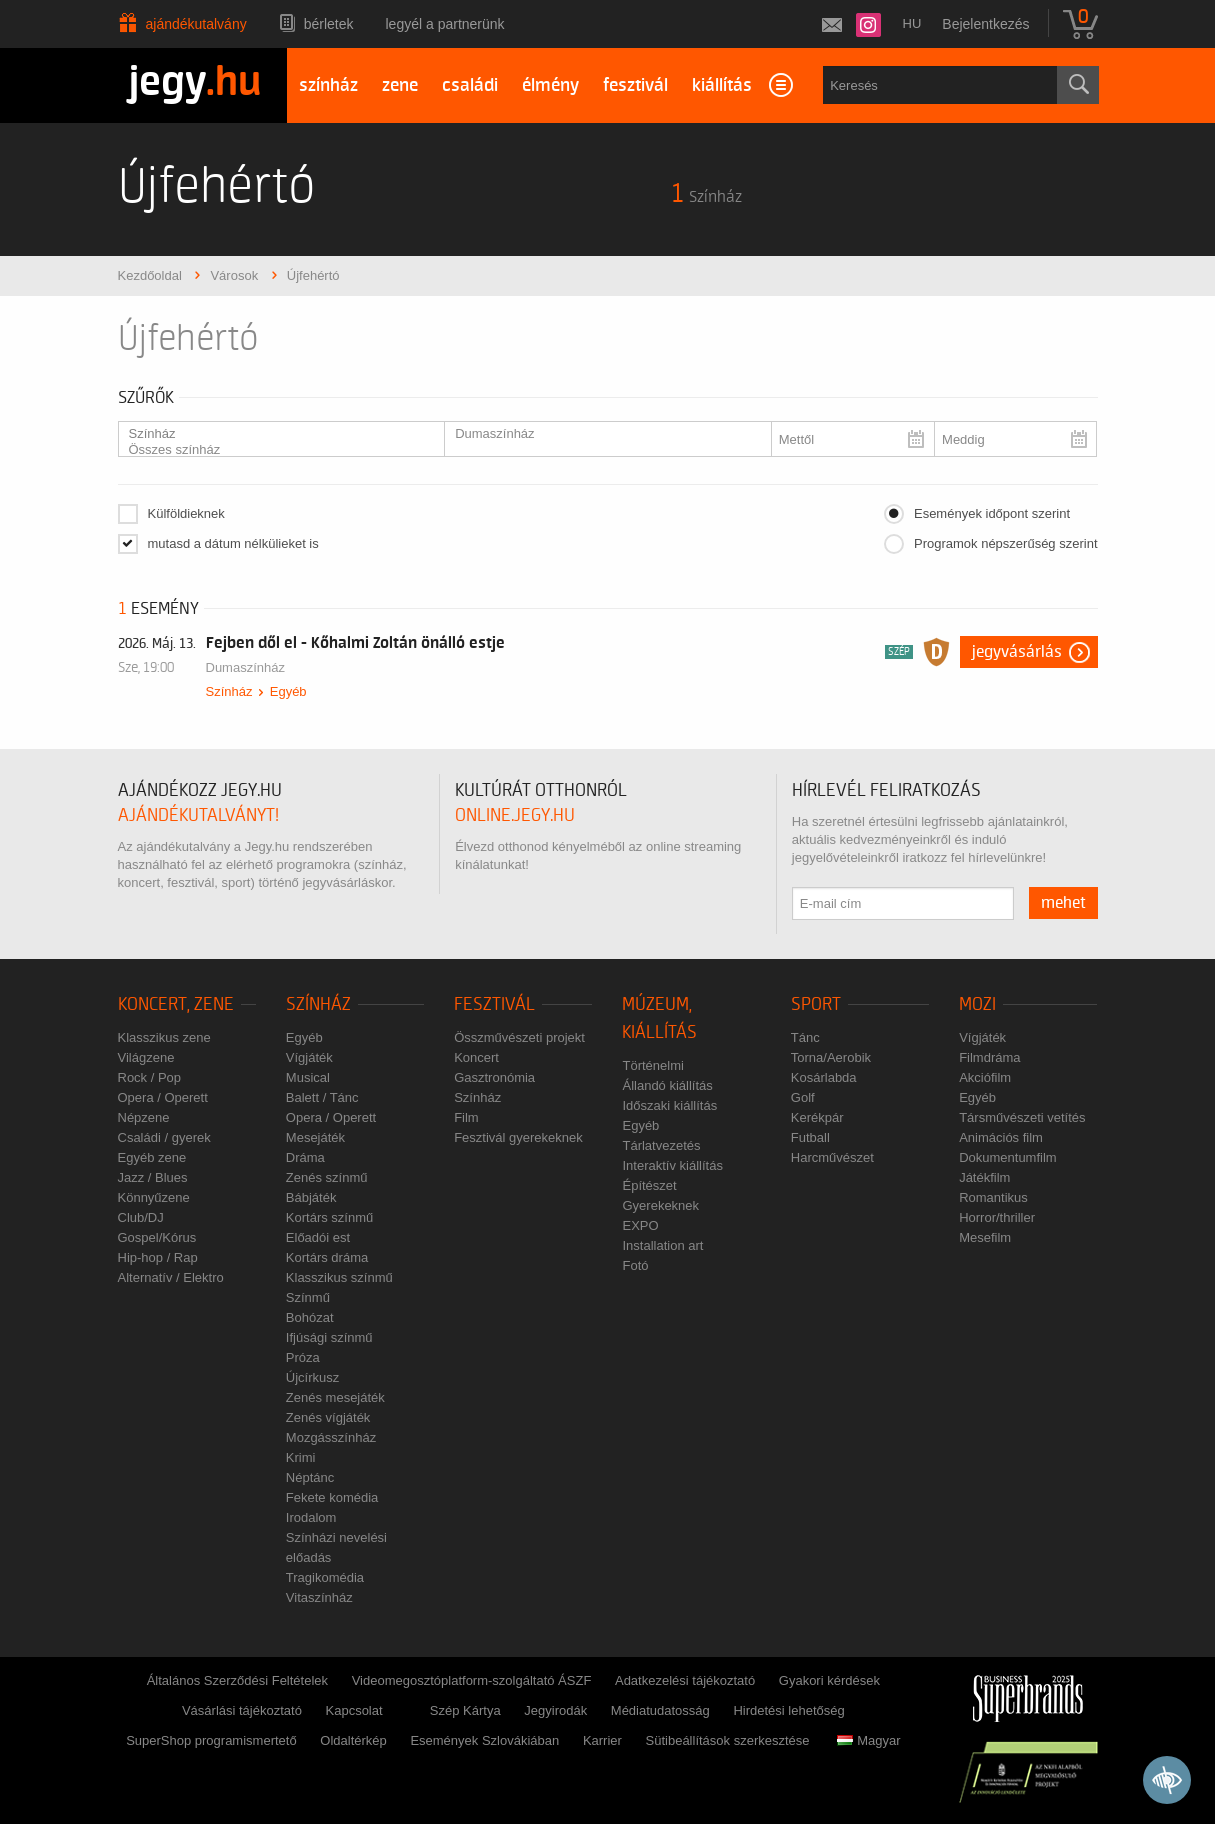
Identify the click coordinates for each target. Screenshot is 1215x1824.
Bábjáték (311, 1197)
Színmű (308, 1297)
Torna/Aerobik (831, 1057)
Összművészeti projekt (519, 1037)
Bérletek (329, 24)
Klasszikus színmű (339, 1277)
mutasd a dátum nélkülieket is (233, 543)
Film (466, 1117)
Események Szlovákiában (484, 1740)
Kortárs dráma (327, 1257)
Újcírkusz (312, 1377)
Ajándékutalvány (196, 24)
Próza (303, 1357)
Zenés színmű (327, 1177)
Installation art (662, 1245)
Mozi (977, 1004)
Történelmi (652, 1065)
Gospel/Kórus (157, 1237)
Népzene (144, 1117)
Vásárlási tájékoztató (242, 1710)
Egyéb (288, 691)
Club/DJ (141, 1217)
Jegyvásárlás (1017, 652)
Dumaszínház (600, 434)
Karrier (602, 1740)
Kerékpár (817, 1117)
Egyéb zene (152, 1157)
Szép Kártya (465, 1710)
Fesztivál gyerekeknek (518, 1137)
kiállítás (722, 85)
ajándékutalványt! (198, 815)
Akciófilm (985, 1077)
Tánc (805, 1037)
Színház (274, 434)
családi (470, 85)
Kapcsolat (354, 1710)
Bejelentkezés (985, 24)
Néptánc (310, 1477)
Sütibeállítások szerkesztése (728, 1740)
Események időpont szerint (992, 513)
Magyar (868, 1740)
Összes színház (274, 450)
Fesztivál (494, 1004)
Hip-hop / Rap (158, 1257)
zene (400, 85)
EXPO (640, 1225)
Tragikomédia (325, 1577)
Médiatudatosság (660, 1710)
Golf (803, 1097)
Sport (816, 1004)
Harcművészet (832, 1157)
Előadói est (318, 1237)
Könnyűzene (154, 1197)
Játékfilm (984, 1177)
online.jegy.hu (515, 815)
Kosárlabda (824, 1077)
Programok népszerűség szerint (1006, 543)
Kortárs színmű (329, 1217)
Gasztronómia (494, 1077)
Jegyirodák (555, 1710)
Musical (308, 1077)
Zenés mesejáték (335, 1397)
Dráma (305, 1157)
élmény (550, 85)
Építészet (649, 1185)
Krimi (301, 1457)
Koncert (476, 1057)
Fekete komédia (332, 1497)
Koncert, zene (176, 1004)
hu (912, 23)
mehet (1063, 903)
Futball (810, 1137)
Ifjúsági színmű (329, 1337)
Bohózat (310, 1317)
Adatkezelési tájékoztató (685, 1680)
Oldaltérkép (353, 1740)
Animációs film (1001, 1137)
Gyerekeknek (660, 1205)
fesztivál (635, 85)
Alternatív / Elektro (171, 1277)
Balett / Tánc (322, 1097)
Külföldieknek (186, 513)
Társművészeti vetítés (1022, 1117)
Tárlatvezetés (661, 1145)
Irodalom (311, 1517)
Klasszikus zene (164, 1037)
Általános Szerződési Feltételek (237, 1680)
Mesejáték (315, 1137)
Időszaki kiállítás (669, 1105)
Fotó (635, 1265)
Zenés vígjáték (328, 1417)
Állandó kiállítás (667, 1085)
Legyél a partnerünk (445, 24)
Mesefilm (985, 1237)
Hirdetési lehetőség (788, 1710)
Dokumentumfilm (1008, 1157)
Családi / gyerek (164, 1137)
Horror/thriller (997, 1217)
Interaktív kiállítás (672, 1165)
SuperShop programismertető (211, 1740)
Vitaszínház (319, 1597)
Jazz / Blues (153, 1177)
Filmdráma (989, 1057)
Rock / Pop (150, 1077)
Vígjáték (309, 1057)
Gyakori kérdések (829, 1680)
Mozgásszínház (331, 1437)
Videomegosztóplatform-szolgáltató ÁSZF (472, 1680)
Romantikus (993, 1197)
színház (328, 85)
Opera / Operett (163, 1097)
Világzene (146, 1057)
